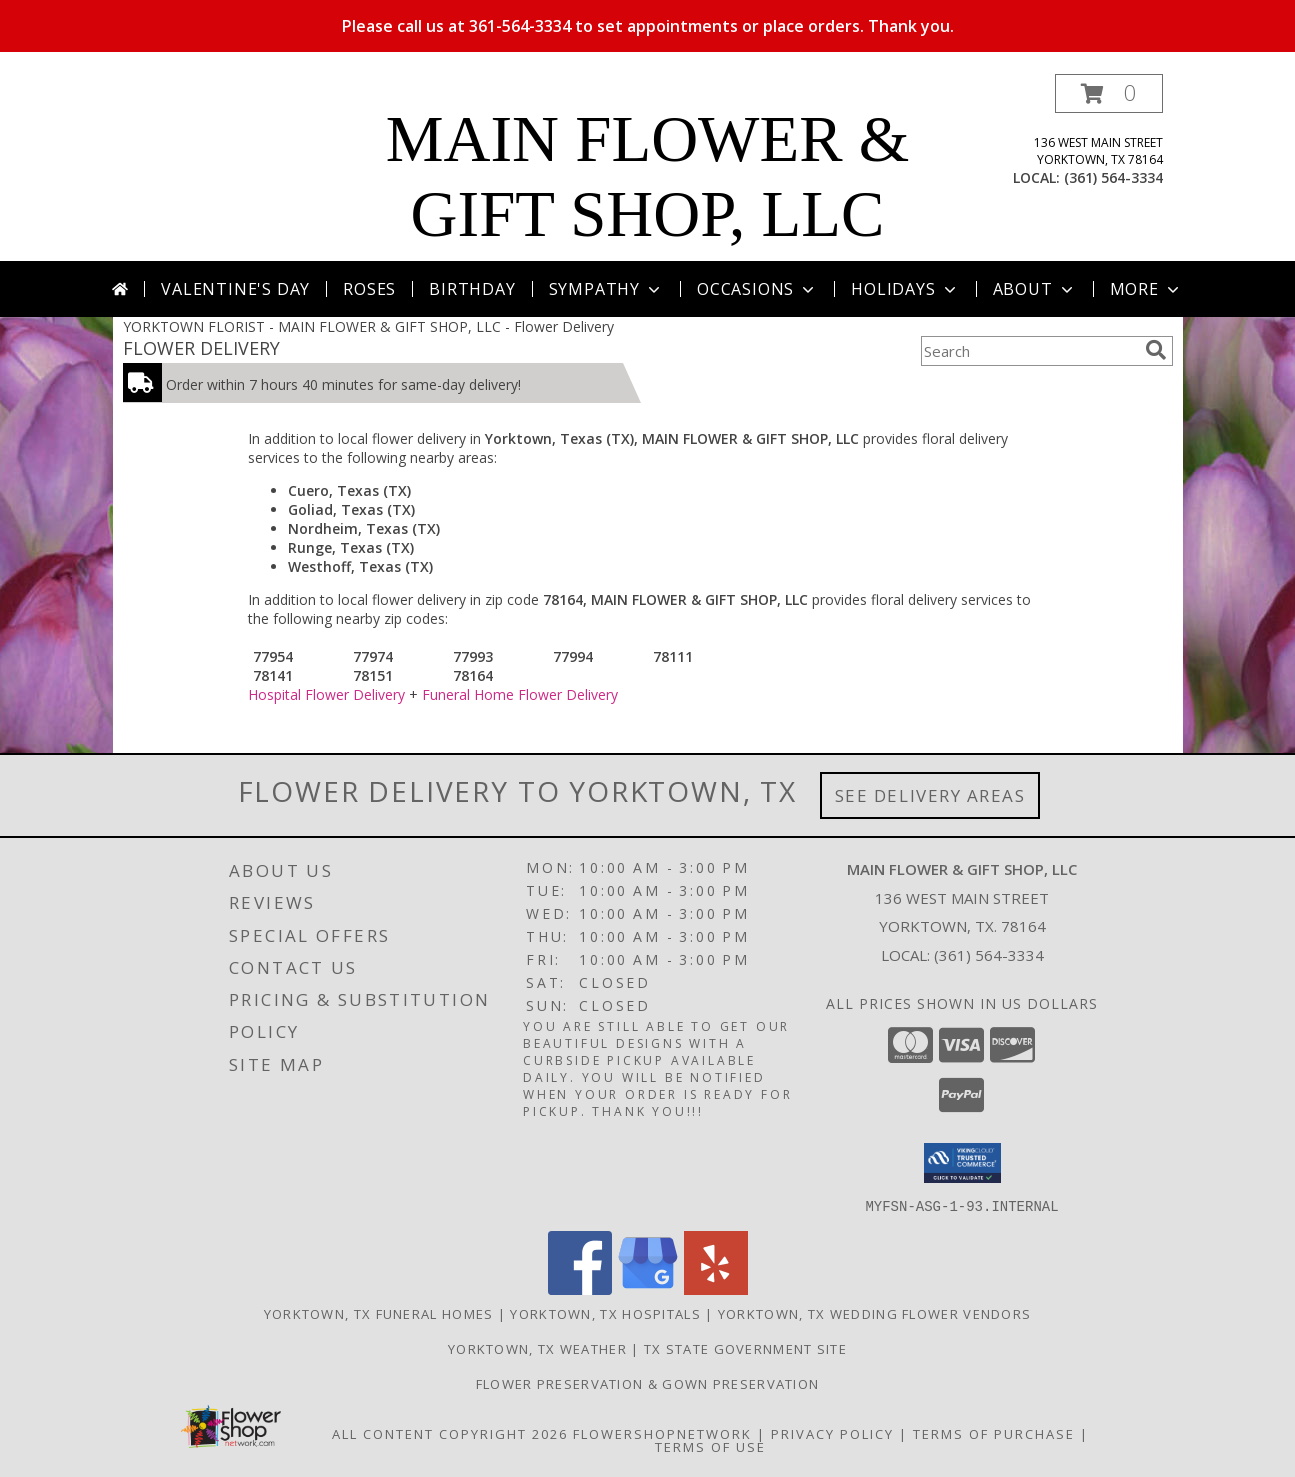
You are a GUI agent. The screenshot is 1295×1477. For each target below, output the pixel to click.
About (1035, 289)
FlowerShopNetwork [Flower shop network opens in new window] (662, 1433)
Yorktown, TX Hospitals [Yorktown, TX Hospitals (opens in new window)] (605, 1313)
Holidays (905, 289)
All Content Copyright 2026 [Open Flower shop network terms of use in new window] (450, 1433)
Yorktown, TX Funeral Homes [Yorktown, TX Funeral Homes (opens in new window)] (379, 1313)
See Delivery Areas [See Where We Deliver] (930, 795)
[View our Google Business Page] (648, 1288)
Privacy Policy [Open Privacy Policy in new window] (832, 1433)
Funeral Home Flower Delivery (520, 694)
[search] (1156, 350)
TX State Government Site (745, 1348)
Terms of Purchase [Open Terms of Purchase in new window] (994, 1433)
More (1146, 289)
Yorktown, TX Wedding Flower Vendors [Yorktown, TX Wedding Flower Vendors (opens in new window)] (875, 1313)
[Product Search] (1029, 351)
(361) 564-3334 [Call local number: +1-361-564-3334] (1113, 177)
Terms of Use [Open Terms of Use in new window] (710, 1446)
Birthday (472, 289)
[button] (1109, 93)
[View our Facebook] (580, 1288)
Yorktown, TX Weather (537, 1348)
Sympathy (606, 289)
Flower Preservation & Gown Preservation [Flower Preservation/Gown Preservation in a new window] (648, 1383)
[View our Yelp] (716, 1288)
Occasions (757, 289)
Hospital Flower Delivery (326, 694)
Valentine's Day (235, 289)
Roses (369, 289)
